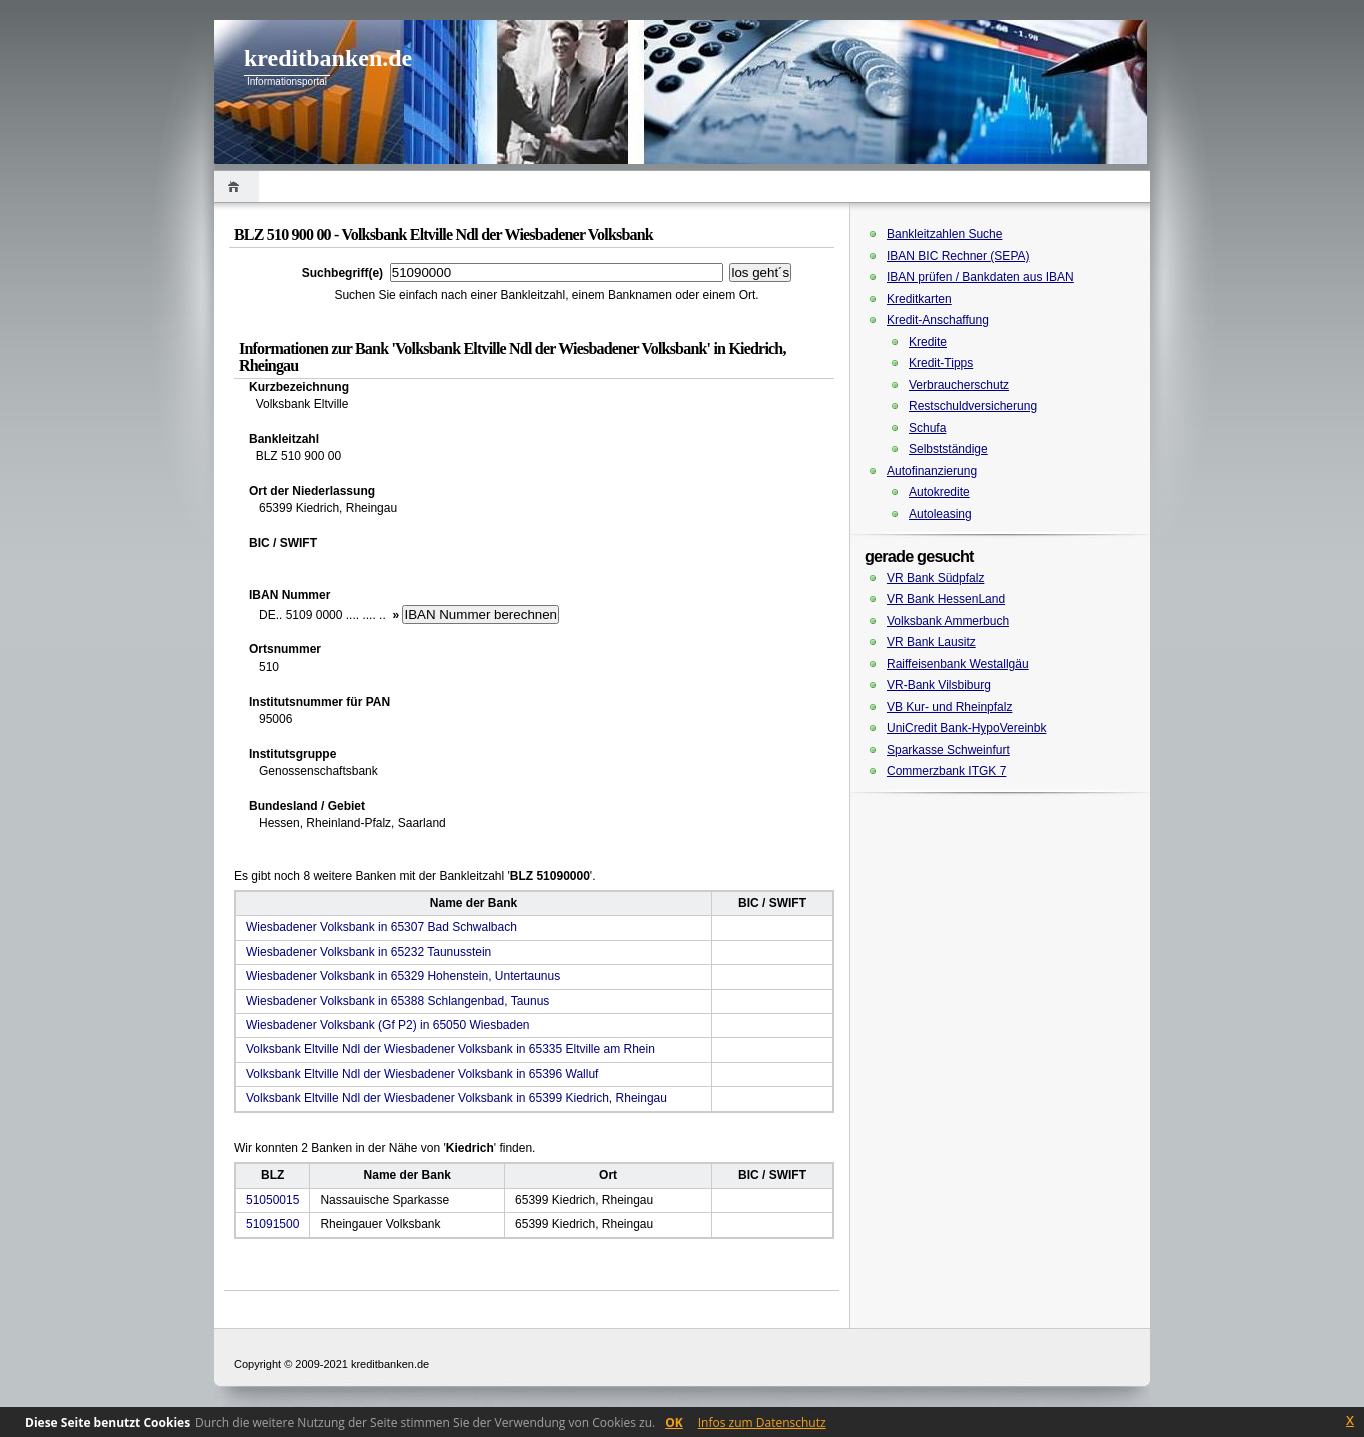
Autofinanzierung (932, 471)
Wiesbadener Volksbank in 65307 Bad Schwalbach (381, 927)
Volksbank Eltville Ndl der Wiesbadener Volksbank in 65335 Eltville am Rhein (450, 1049)
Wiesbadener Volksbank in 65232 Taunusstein (368, 952)
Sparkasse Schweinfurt (948, 750)
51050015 (272, 1200)
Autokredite (939, 492)
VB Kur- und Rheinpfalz (949, 707)
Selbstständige (948, 449)
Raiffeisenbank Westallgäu (958, 664)
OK (674, 1422)
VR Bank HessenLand (946, 599)
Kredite (928, 342)
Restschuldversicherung (973, 406)
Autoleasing (940, 514)
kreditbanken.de (328, 58)
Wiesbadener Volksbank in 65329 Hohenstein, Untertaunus (403, 976)
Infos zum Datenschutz (762, 1422)
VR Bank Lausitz (931, 642)
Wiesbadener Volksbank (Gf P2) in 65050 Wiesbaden (388, 1025)
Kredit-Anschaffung (938, 320)
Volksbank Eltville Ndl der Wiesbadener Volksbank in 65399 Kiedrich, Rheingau (456, 1098)
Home (236, 186)
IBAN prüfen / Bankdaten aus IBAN (980, 277)
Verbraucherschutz (959, 385)
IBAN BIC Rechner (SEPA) (958, 256)
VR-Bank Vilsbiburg (939, 685)
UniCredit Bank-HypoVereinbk (966, 728)
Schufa (927, 428)
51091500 (272, 1224)
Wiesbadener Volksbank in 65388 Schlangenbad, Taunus (397, 1001)
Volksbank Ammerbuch (948, 621)
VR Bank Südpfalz (935, 578)
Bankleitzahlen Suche (944, 234)
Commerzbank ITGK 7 (946, 771)
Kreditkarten (919, 299)
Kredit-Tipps (941, 363)
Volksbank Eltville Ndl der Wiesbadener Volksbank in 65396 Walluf (422, 1074)
